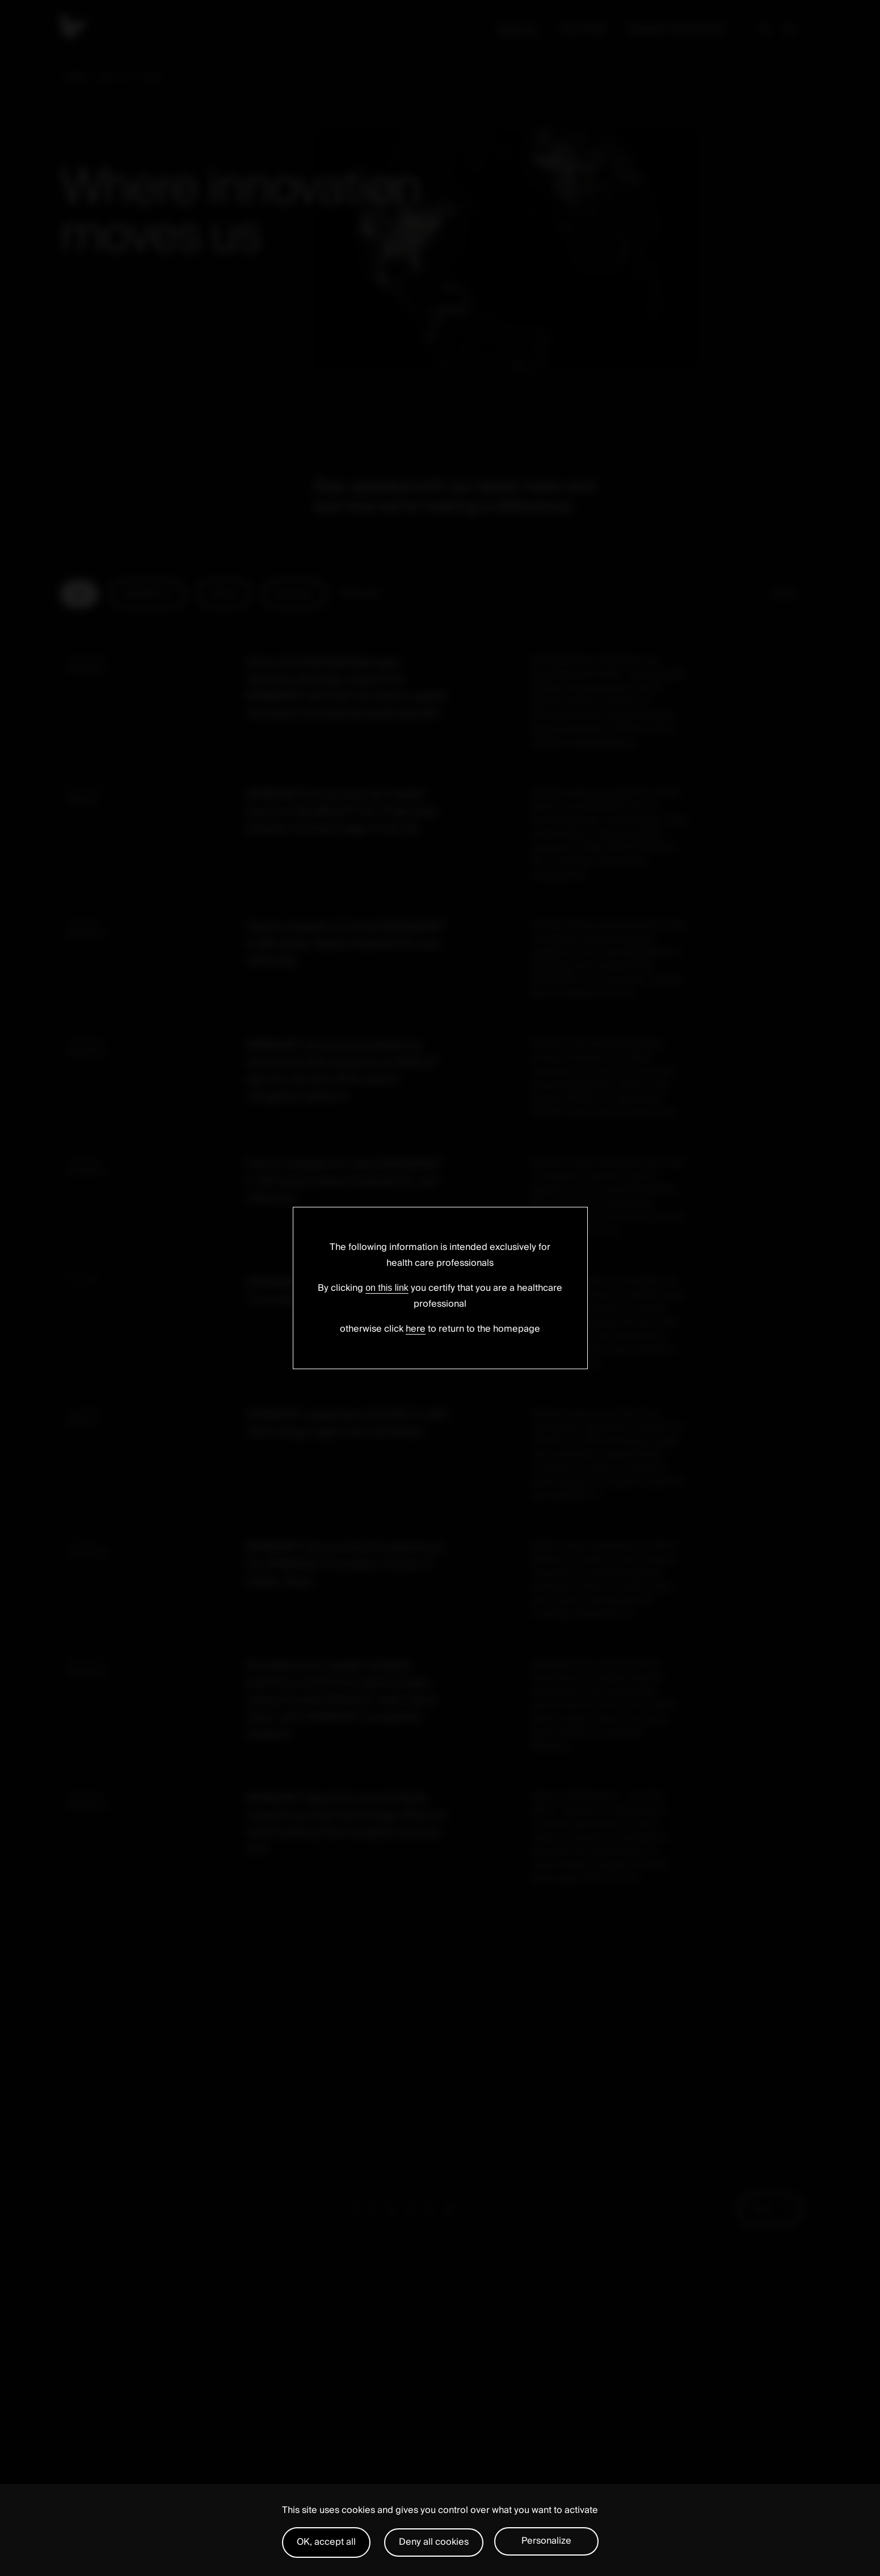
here (416, 1329)
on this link (387, 1288)
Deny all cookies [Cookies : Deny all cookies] (434, 2542)
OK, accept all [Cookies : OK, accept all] (326, 2542)
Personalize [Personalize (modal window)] (546, 2541)
